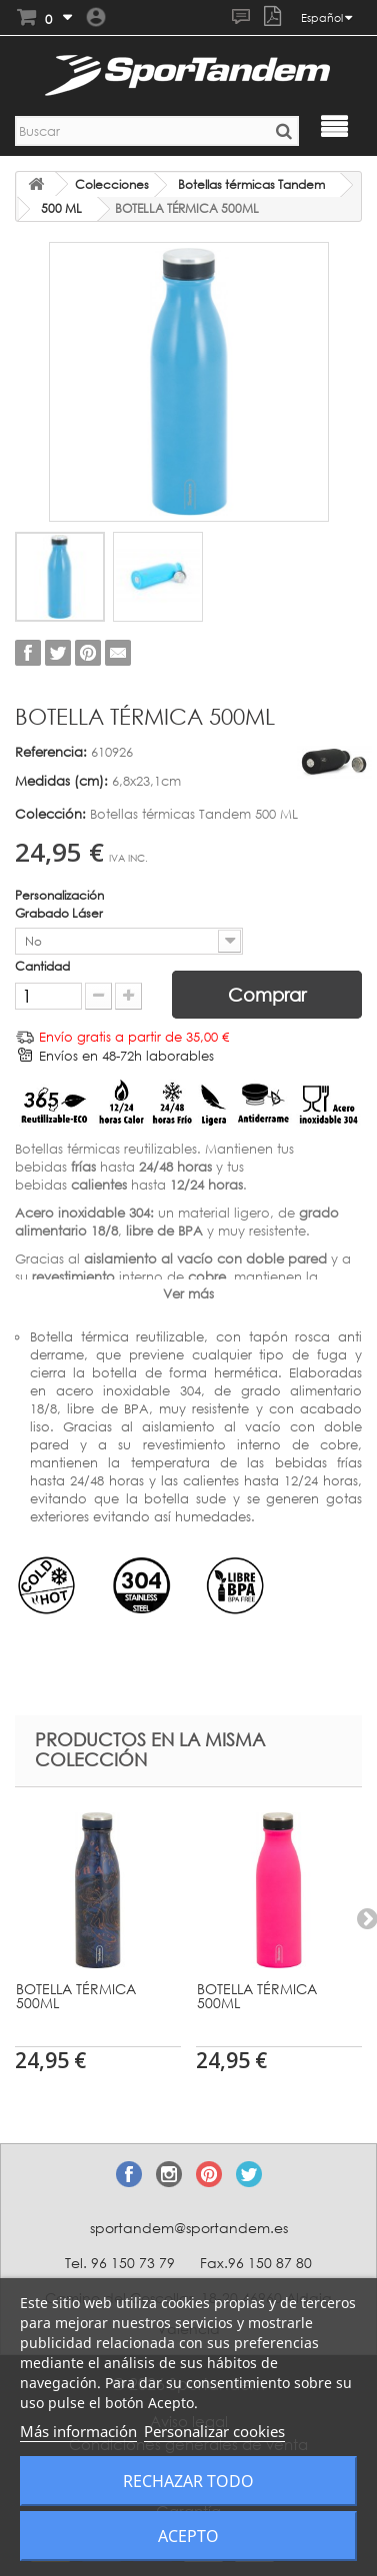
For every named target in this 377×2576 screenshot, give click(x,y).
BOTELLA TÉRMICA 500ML (76, 1995)
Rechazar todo (188, 2481)
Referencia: (51, 752)
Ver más (188, 1293)
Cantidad (42, 966)
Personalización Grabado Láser (60, 904)
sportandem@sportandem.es (189, 2227)
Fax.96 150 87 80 (256, 2262)
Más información (78, 2431)
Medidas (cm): (61, 781)
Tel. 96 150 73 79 (120, 2262)
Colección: (50, 814)
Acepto (188, 2536)
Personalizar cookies (214, 2431)
